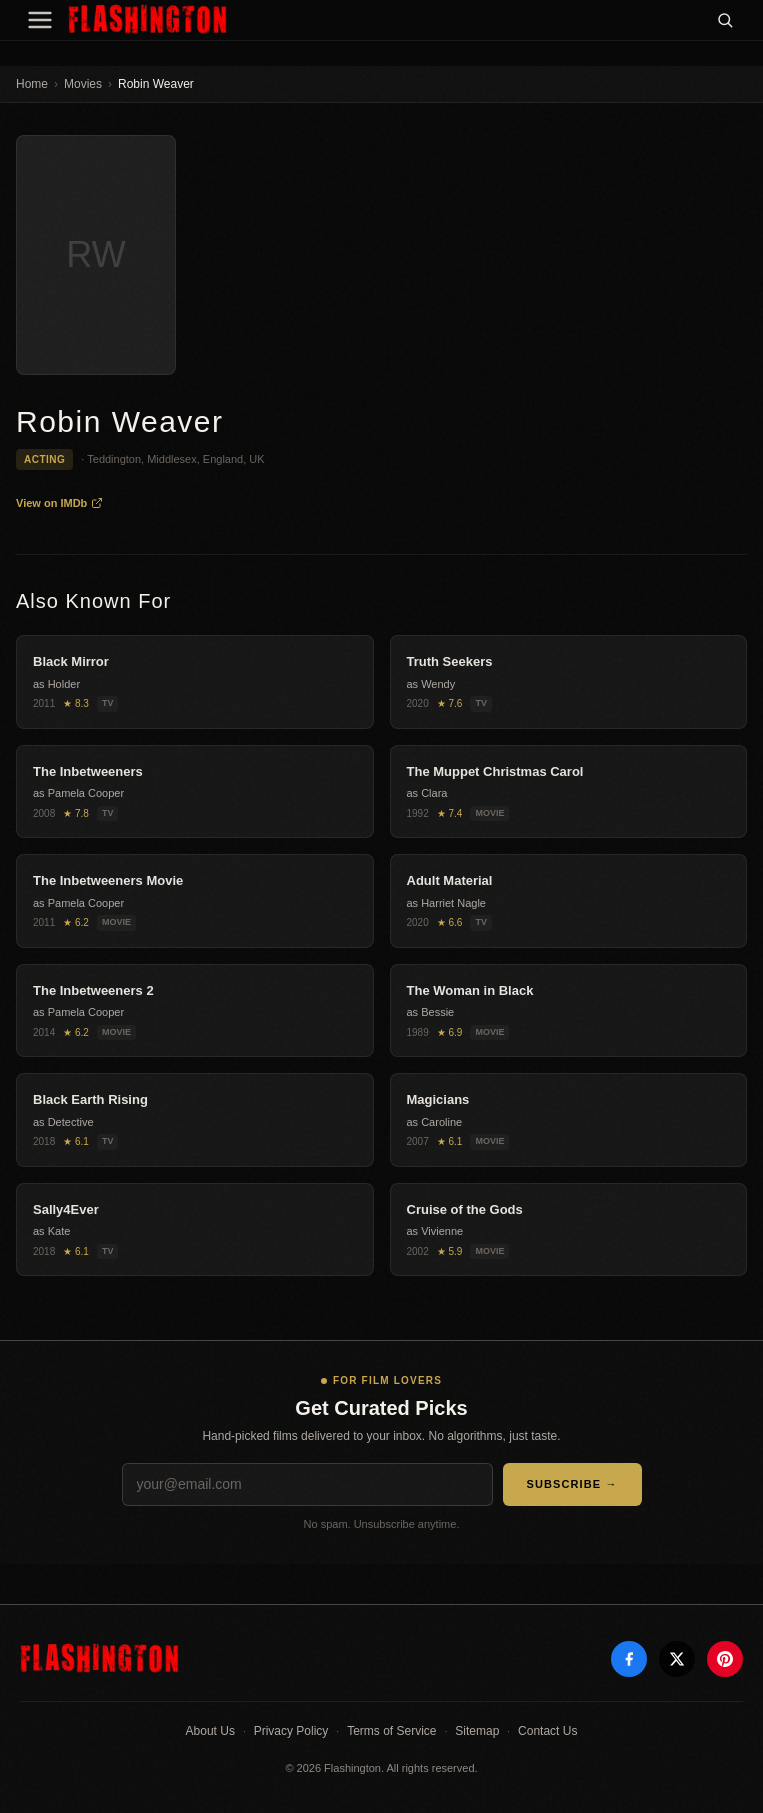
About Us (210, 1731)
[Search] (725, 20)
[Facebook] (629, 1659)
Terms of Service (391, 1731)
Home (32, 84)
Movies (83, 84)
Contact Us (547, 1731)
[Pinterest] (725, 1659)
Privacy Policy (291, 1731)
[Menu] (40, 20)
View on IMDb (59, 503)
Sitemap (477, 1731)
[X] (677, 1659)
